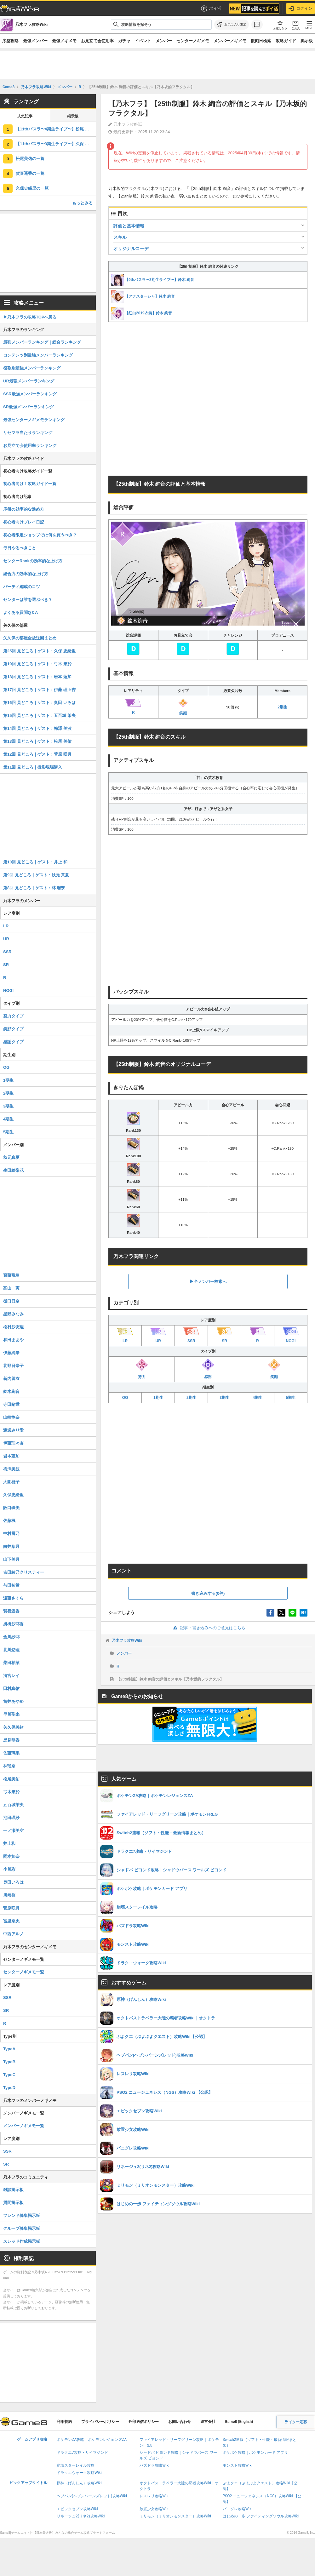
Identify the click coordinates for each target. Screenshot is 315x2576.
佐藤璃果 (11, 1753)
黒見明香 (11, 1740)
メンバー (164, 40)
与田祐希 (11, 1585)
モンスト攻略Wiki (238, 2465)
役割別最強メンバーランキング (31, 368)
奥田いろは (13, 1882)
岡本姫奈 (11, 1856)
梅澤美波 (11, 1469)
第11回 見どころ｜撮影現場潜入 (32, 767)
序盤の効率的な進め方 (23, 509)
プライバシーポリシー (100, 2421)
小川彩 (9, 1869)
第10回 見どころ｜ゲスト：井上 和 (35, 862)
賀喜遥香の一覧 (30, 173)
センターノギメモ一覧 (23, 1972)
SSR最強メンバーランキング (30, 394)
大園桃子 (11, 1482)
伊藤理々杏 (13, 1443)
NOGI (8, 990)
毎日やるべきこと (19, 548)
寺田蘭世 (11, 1404)
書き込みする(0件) (208, 1593)
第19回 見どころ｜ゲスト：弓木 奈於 (37, 663)
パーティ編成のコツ (21, 586)
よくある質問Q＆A (20, 612)
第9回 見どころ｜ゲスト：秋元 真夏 (36, 875)
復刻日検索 (261, 40)
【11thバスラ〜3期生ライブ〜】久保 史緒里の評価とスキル (56, 143)
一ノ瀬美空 (13, 1830)
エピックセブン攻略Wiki (77, 2509)
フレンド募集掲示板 (21, 2215)
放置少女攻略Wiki (154, 2509)
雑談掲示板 (13, 2189)
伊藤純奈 (11, 1352)
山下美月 (11, 1559)
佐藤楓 (9, 1520)
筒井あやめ (13, 1701)
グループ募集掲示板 (21, 2228)
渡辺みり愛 (13, 1430)
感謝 (208, 1369)
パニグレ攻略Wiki (238, 2509)
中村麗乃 (11, 1533)
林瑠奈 (9, 1766)
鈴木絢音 (11, 1391)
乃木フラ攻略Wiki (127, 1640)
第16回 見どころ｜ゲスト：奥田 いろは (39, 702)
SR (6, 964)
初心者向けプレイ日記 (23, 522)
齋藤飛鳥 (11, 1275)
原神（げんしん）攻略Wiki (79, 2483)
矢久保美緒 (13, 1727)
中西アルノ (13, 1934)
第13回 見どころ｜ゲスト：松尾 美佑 (37, 741)
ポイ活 (210, 8)
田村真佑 (11, 1688)
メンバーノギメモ (230, 40)
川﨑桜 (9, 1895)
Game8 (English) (239, 2421)
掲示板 (307, 40)
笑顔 (183, 706)
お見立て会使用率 (97, 40)
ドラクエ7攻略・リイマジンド (82, 2452)
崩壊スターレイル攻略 (75, 2465)
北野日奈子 (13, 1365)
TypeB (9, 2061)
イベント (143, 40)
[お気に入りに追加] (231, 25)
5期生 (291, 1397)
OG (125, 1397)
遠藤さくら (13, 1598)
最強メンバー (35, 40)
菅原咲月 (11, 1908)
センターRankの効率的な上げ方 (32, 560)
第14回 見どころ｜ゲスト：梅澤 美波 (37, 728)
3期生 (224, 1397)
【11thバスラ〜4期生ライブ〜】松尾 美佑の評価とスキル (56, 129)
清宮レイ (11, 1675)
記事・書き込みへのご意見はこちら (208, 1627)
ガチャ (124, 40)
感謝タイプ (13, 1041)
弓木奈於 (11, 1791)
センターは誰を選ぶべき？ (27, 599)
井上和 (9, 1843)
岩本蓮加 (11, 1456)
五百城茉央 (13, 1804)
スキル (120, 237)
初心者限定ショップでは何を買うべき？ (40, 535)
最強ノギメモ (64, 40)
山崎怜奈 (11, 1417)
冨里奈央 (11, 1921)
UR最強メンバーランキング (28, 381)
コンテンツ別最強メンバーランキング (38, 355)
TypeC (9, 2074)
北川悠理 (11, 1649)
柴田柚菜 (11, 1662)
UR (6, 938)
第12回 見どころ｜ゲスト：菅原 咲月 (37, 754)
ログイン (300, 8)
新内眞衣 (11, 1378)
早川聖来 (11, 1714)
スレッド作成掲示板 (21, 2241)
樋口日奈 (11, 1301)
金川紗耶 (11, 1636)
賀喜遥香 (11, 1611)
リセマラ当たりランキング (27, 432)
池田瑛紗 (11, 1817)
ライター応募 (295, 2422)
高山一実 (11, 1288)
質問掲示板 (13, 2202)
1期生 (158, 1397)
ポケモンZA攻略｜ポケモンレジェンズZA (92, 2439)
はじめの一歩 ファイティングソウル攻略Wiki (261, 2516)
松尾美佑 (11, 1779)
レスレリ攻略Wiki (154, 2496)
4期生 (257, 1397)
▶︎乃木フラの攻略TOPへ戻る (30, 317)
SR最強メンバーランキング (28, 406)
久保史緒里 (13, 1494)
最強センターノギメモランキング (34, 419)
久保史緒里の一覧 (32, 188)
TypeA (9, 2048)
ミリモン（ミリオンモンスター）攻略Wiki (175, 2516)
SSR (7, 951)
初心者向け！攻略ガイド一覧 (29, 483)
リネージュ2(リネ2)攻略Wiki (81, 2516)
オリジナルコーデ (131, 248)
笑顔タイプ (13, 1029)
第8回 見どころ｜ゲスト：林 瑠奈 (34, 887)
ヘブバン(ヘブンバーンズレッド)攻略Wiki (92, 2496)
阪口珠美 (11, 1507)
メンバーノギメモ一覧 (23, 2125)
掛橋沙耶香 (13, 1624)
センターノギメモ (192, 40)
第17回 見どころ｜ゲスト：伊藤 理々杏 (39, 689)
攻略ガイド (286, 40)
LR (6, 926)
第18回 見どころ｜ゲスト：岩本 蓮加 (37, 676)
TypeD (9, 2087)
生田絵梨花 (13, 1170)
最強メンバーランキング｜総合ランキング (42, 342)
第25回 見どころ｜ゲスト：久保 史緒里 (39, 651)
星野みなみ (13, 1314)
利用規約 (64, 2421)
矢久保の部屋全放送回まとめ (29, 638)
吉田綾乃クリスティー (23, 1572)
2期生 (282, 707)
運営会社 (207, 2421)
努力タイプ (13, 1016)
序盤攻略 (10, 40)
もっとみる (82, 203)
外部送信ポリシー (144, 2421)
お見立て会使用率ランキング (29, 445)
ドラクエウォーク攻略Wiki (79, 2472)
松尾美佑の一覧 (30, 158)
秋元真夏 (11, 1157)
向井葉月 (11, 1546)
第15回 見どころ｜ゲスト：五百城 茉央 (39, 715)
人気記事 (24, 116)
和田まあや (13, 1339)
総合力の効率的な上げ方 (25, 573)
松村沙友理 (13, 1327)
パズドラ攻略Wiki (154, 2465)
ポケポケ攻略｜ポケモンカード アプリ (255, 2452)
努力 (141, 1369)
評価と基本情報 (128, 225)
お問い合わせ (179, 2421)
